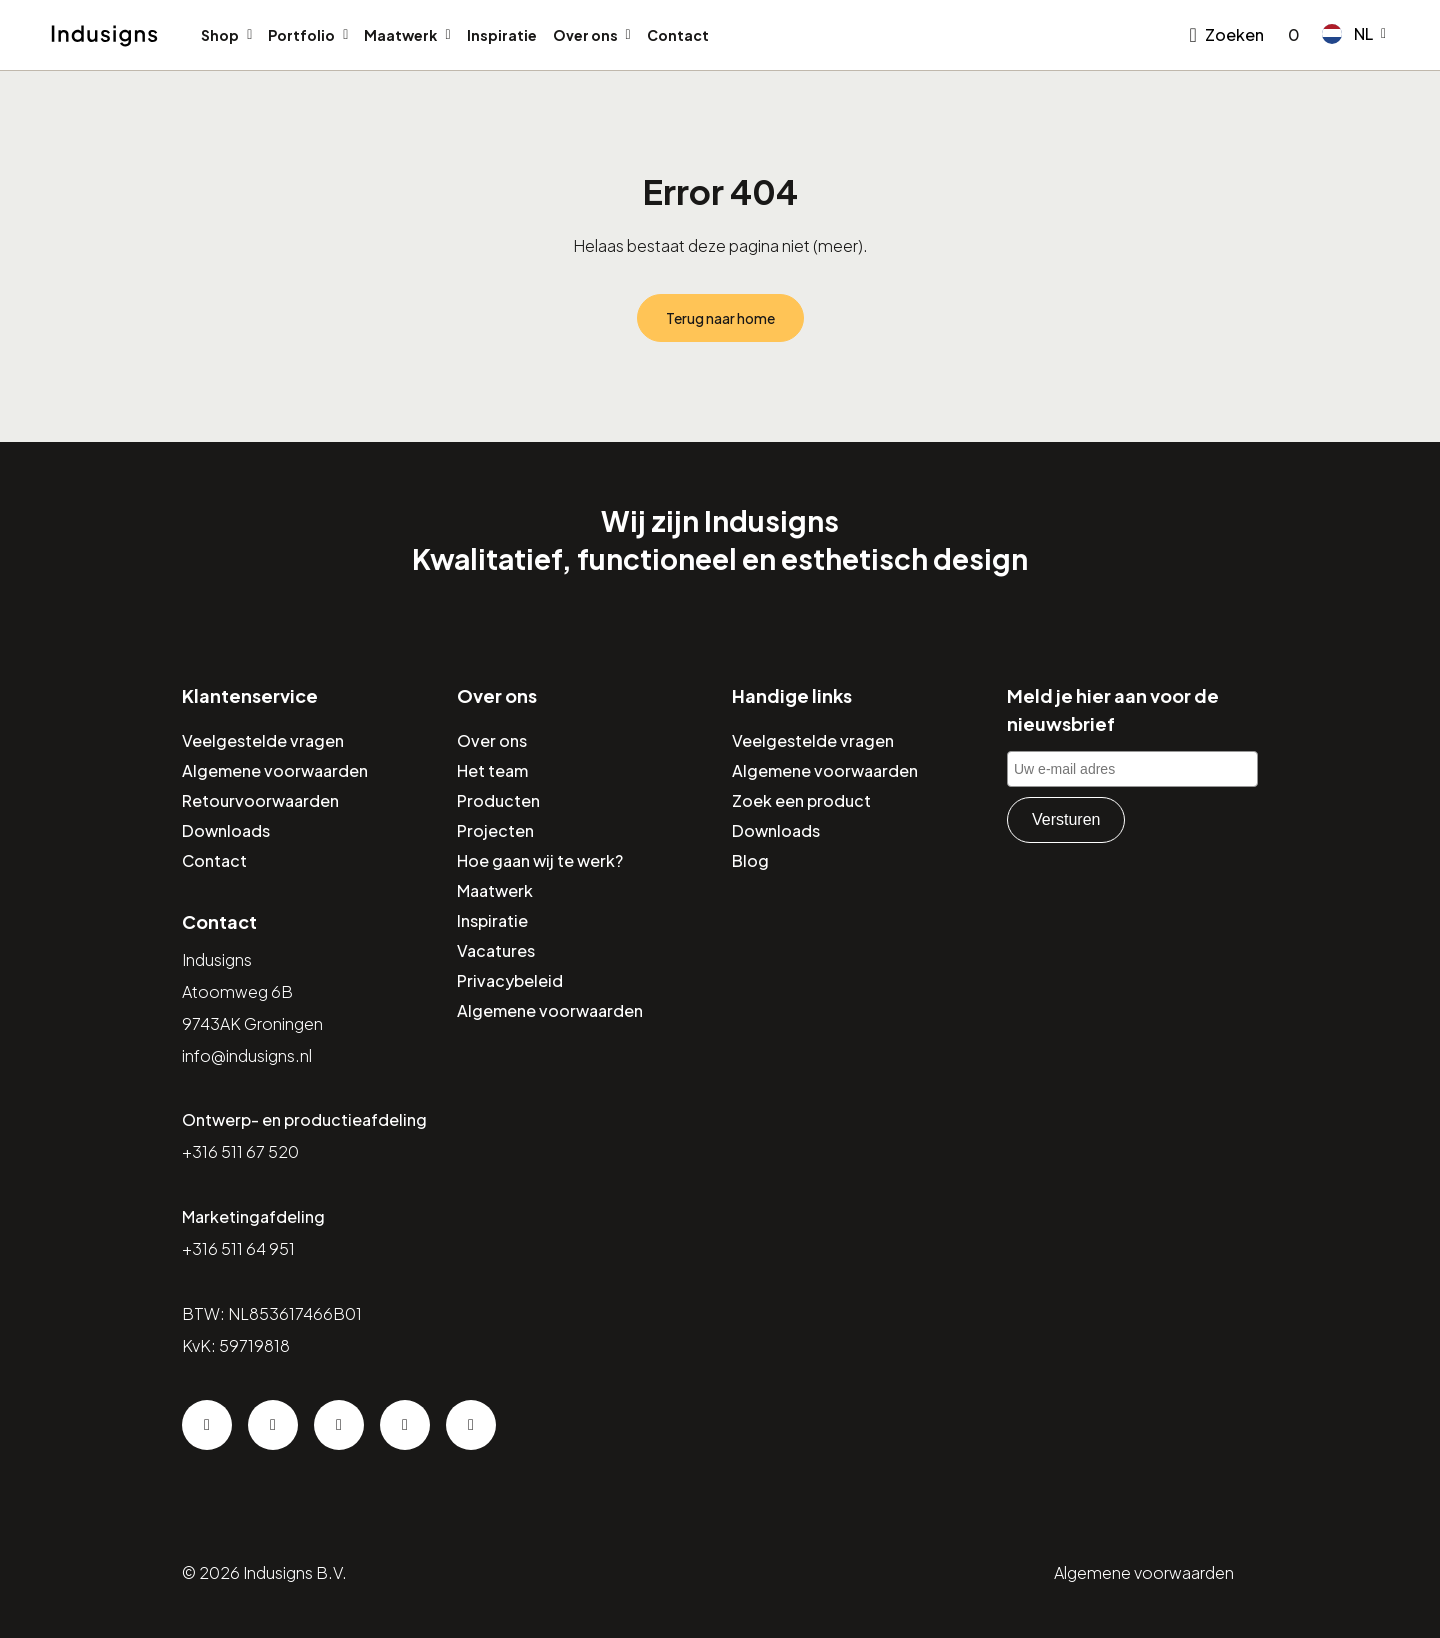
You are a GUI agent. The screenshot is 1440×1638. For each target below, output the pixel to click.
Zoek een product (801, 800)
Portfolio (301, 35)
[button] (1354, 34)
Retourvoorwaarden (260, 800)
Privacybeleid (510, 980)
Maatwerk (400, 35)
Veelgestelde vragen (263, 740)
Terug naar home (720, 318)
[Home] (104, 36)
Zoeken (1234, 34)
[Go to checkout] (1290, 35)
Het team (492, 770)
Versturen (1066, 819)
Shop (220, 35)
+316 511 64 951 (238, 1248)
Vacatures (496, 950)
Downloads (226, 830)
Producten (498, 800)
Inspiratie (502, 35)
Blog (750, 860)
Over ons (585, 35)
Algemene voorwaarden (275, 770)
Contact (678, 35)
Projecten (495, 830)
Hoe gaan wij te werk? (540, 860)
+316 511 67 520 (240, 1151)
